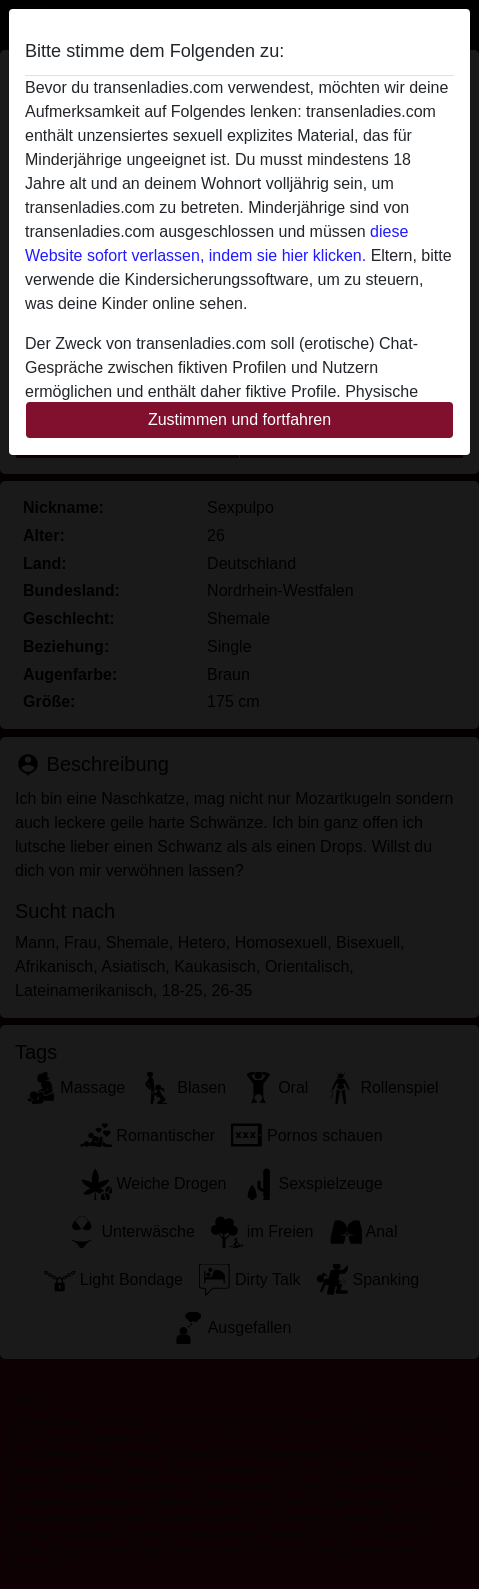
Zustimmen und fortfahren (239, 419)
